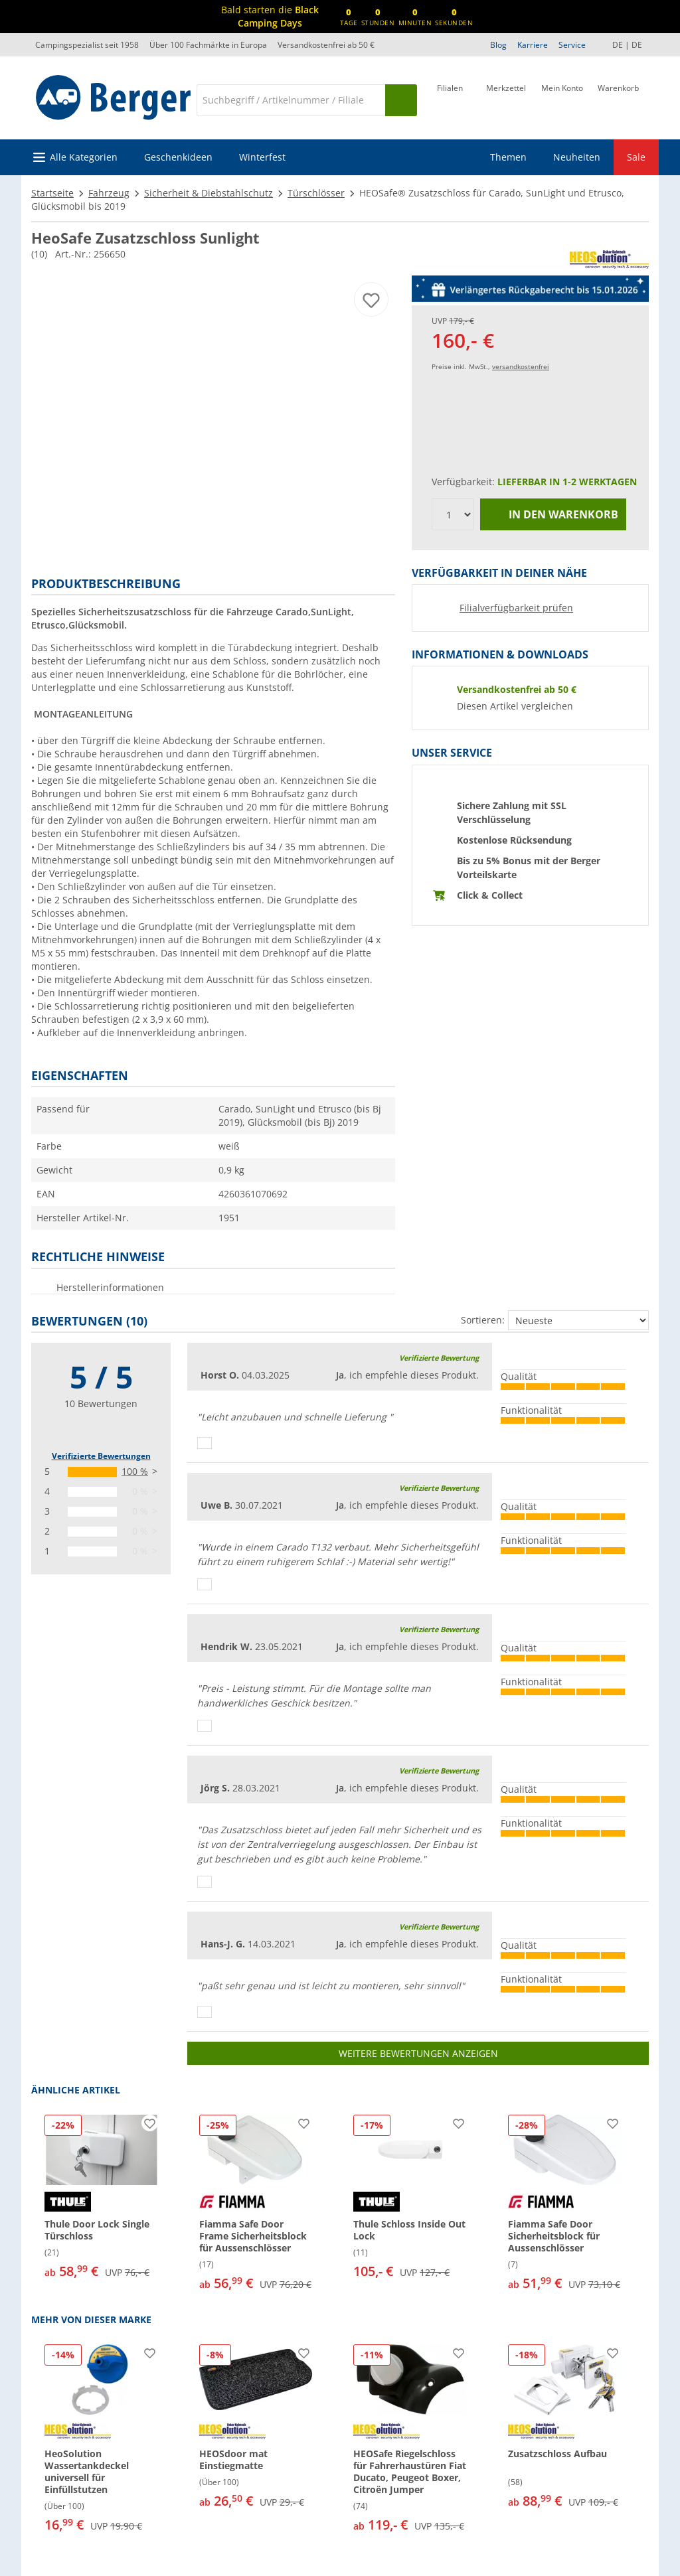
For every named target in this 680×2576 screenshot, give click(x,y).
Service (572, 44)
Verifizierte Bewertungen (101, 1456)
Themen (508, 157)
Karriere (532, 44)
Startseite (52, 193)
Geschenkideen (178, 157)
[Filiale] (450, 98)
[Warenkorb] (618, 98)
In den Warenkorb (553, 514)
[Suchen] (401, 100)
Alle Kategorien (84, 157)
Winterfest (262, 157)
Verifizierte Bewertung (439, 1358)
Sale (636, 157)
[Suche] (291, 100)
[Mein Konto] (562, 98)
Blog (498, 44)
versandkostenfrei (520, 366)
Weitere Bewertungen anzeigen (418, 2053)
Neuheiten (576, 157)
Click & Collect (490, 895)
